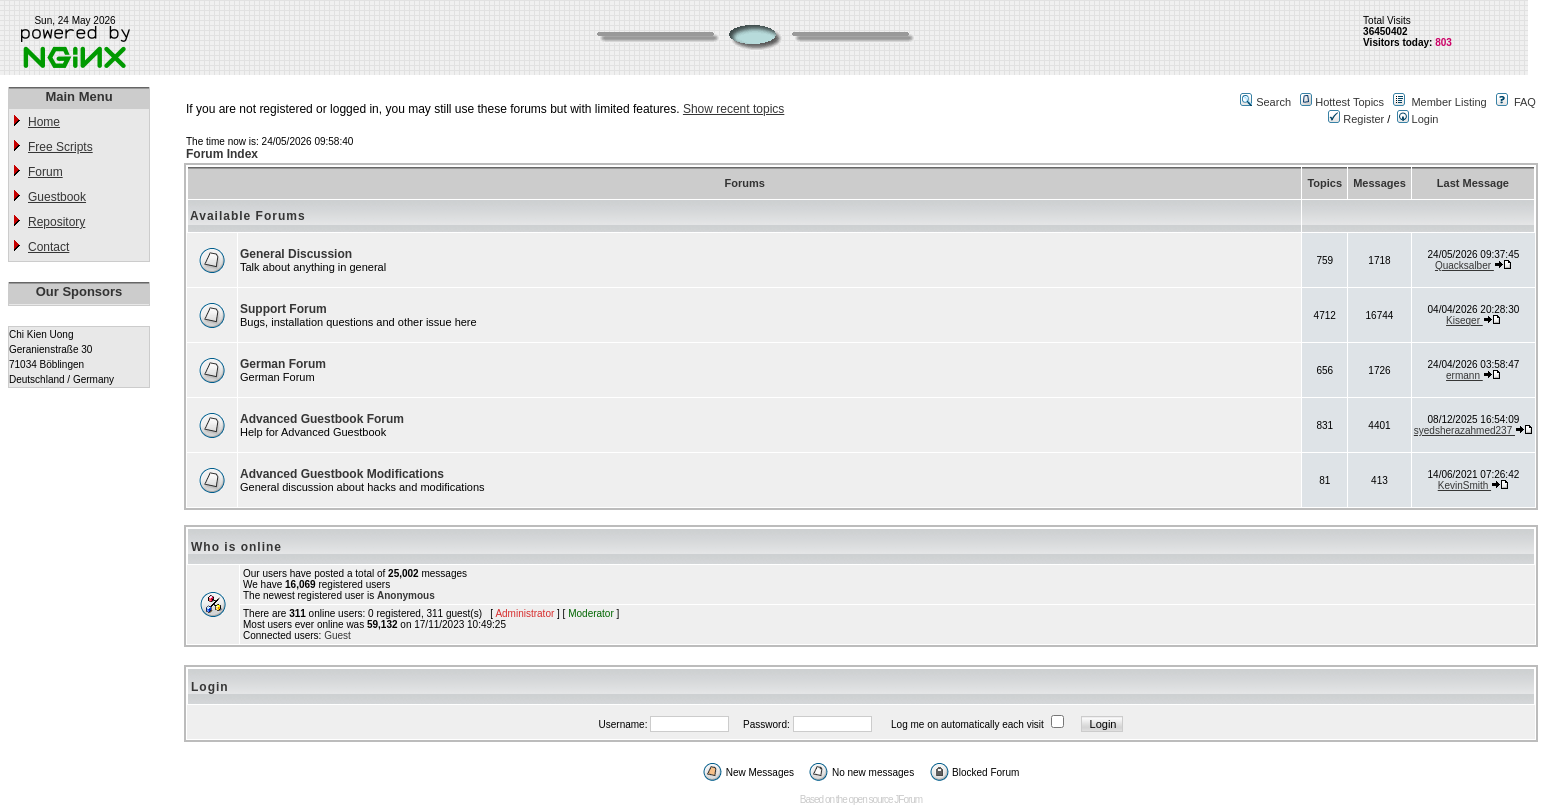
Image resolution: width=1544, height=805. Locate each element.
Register (1356, 119)
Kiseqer (1464, 320)
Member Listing (1448, 102)
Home (44, 122)
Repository (56, 222)
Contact (48, 247)
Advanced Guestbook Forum (322, 419)
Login (1418, 119)
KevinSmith (1464, 485)
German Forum (283, 364)
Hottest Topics (1349, 102)
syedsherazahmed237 (1464, 430)
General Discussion (296, 254)
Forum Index (222, 154)
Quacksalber (1464, 265)
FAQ (1525, 102)
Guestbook (57, 197)
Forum (45, 172)
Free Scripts (60, 147)
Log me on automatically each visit (967, 724)
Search (1273, 102)
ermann (1464, 375)
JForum (908, 799)
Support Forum (283, 309)
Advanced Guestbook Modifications (342, 474)
